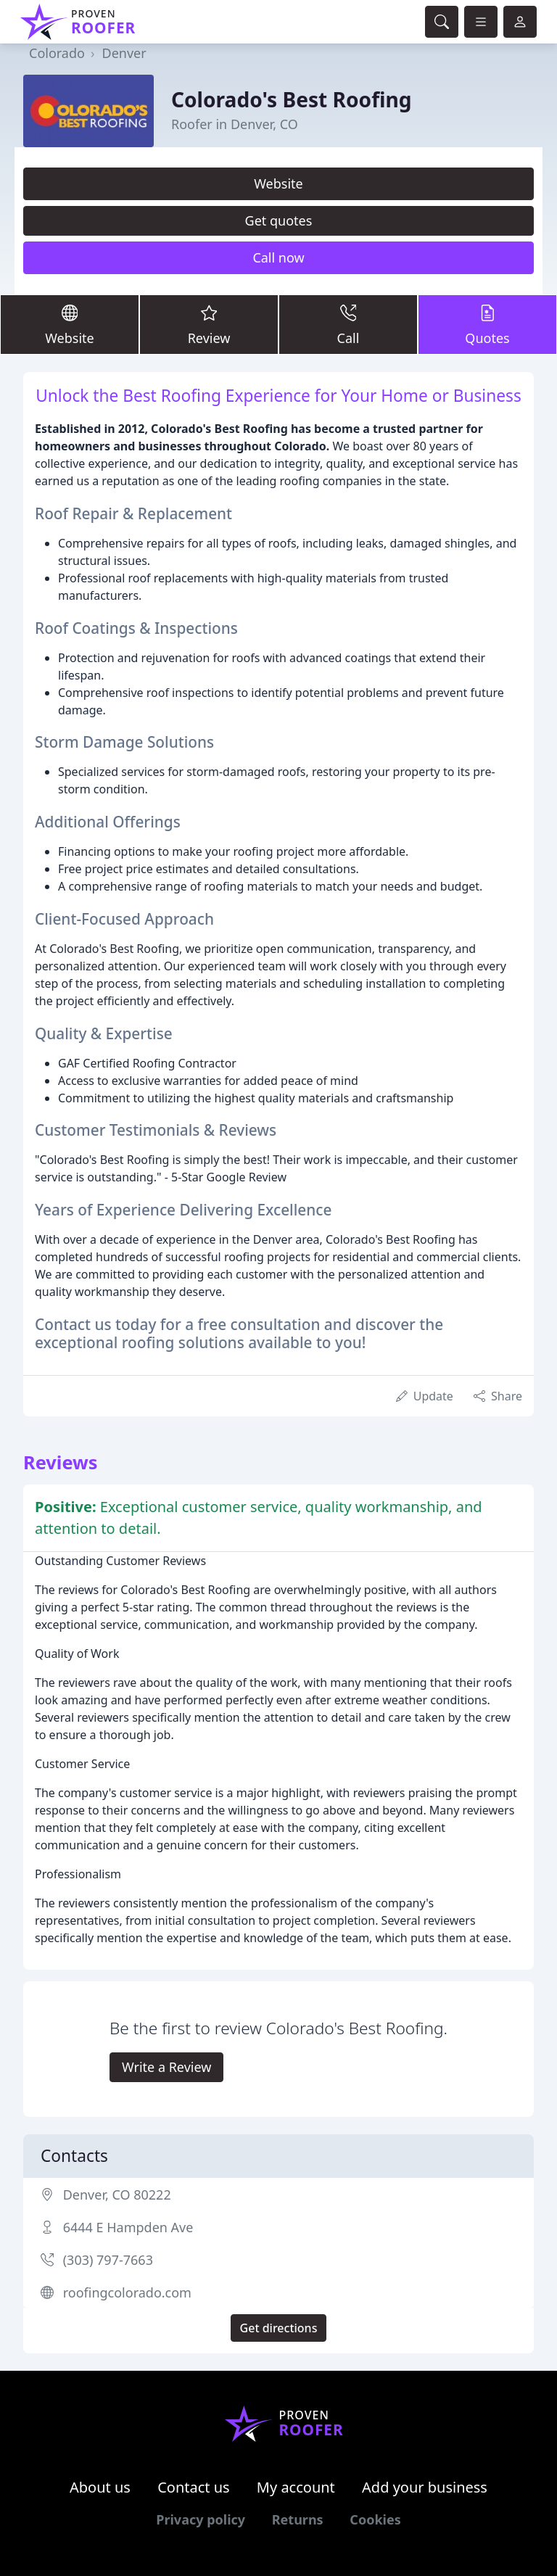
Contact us (193, 2487)
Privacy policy (200, 2519)
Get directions (279, 2328)
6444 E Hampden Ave (128, 2227)
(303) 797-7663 (108, 2260)
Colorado (57, 53)
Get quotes (279, 220)
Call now (278, 257)
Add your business (424, 2487)
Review (209, 324)
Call (348, 324)
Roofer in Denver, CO (234, 124)
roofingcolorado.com (127, 2292)
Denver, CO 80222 (117, 2194)
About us (100, 2487)
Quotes (487, 324)
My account (296, 2487)
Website (278, 183)
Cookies (375, 2519)
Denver (124, 53)
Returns (297, 2519)
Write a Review (166, 2067)
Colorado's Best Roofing (291, 99)
